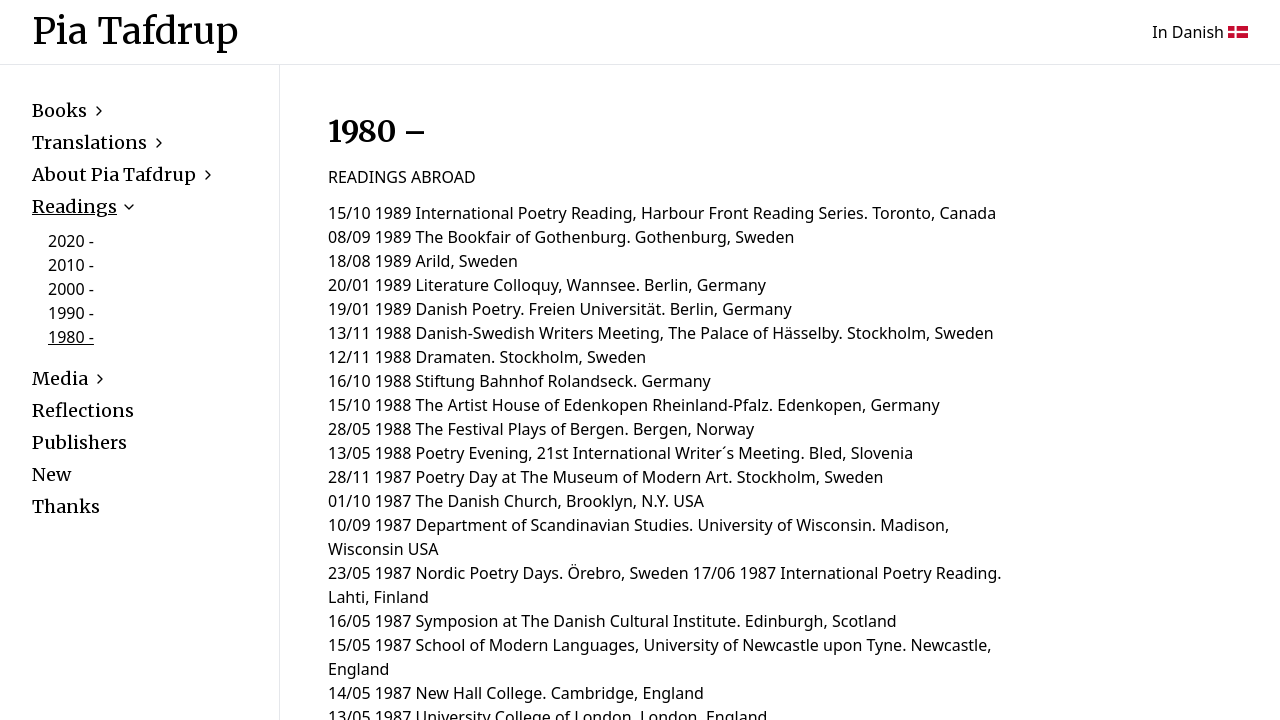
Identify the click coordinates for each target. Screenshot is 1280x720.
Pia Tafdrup (135, 32)
